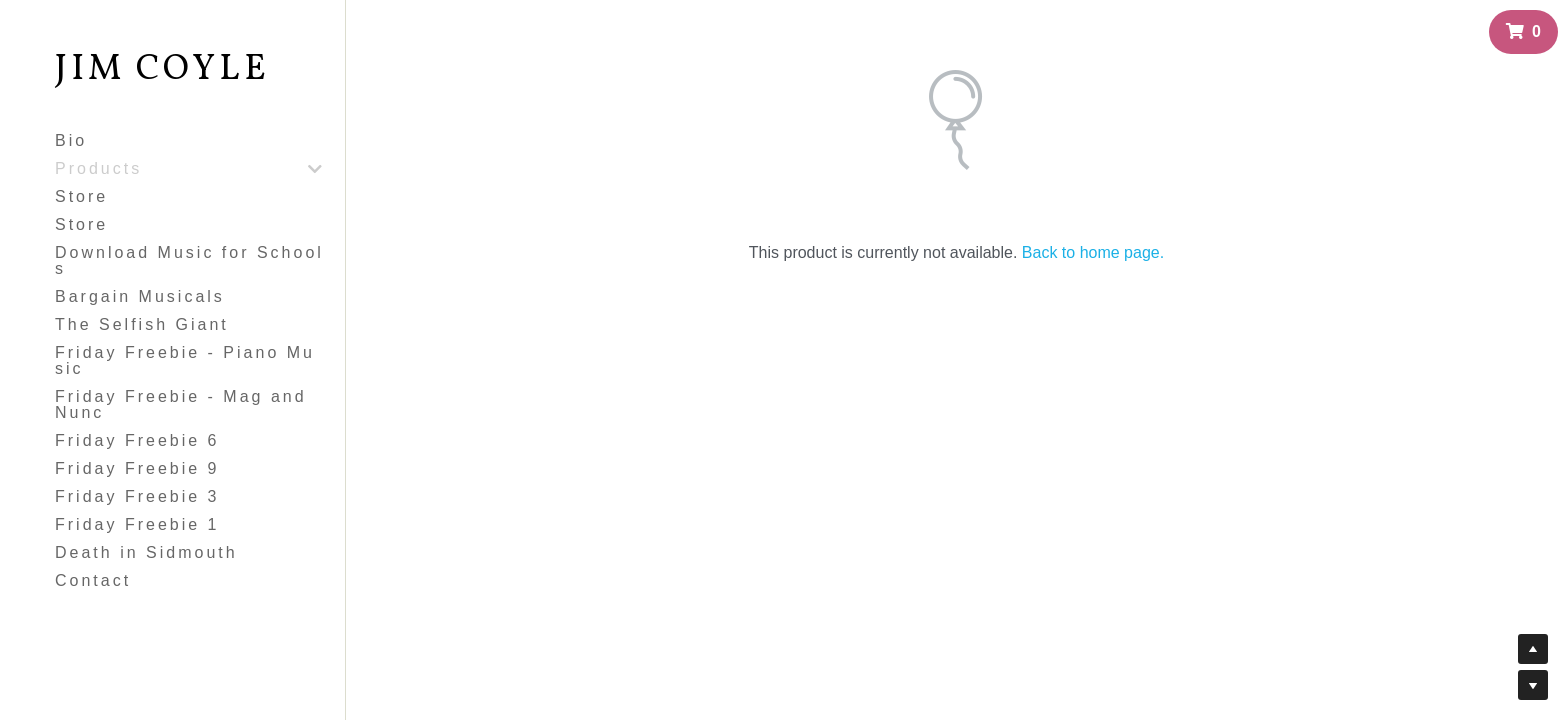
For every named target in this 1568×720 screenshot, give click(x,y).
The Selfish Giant (142, 324)
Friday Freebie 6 (137, 440)
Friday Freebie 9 (137, 468)
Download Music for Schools (189, 260)
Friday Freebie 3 (137, 496)
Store (81, 196)
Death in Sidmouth (146, 552)
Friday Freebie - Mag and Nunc (181, 404)
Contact (93, 580)
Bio (71, 140)
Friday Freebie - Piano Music (185, 360)
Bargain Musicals (140, 296)
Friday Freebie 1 (137, 524)
